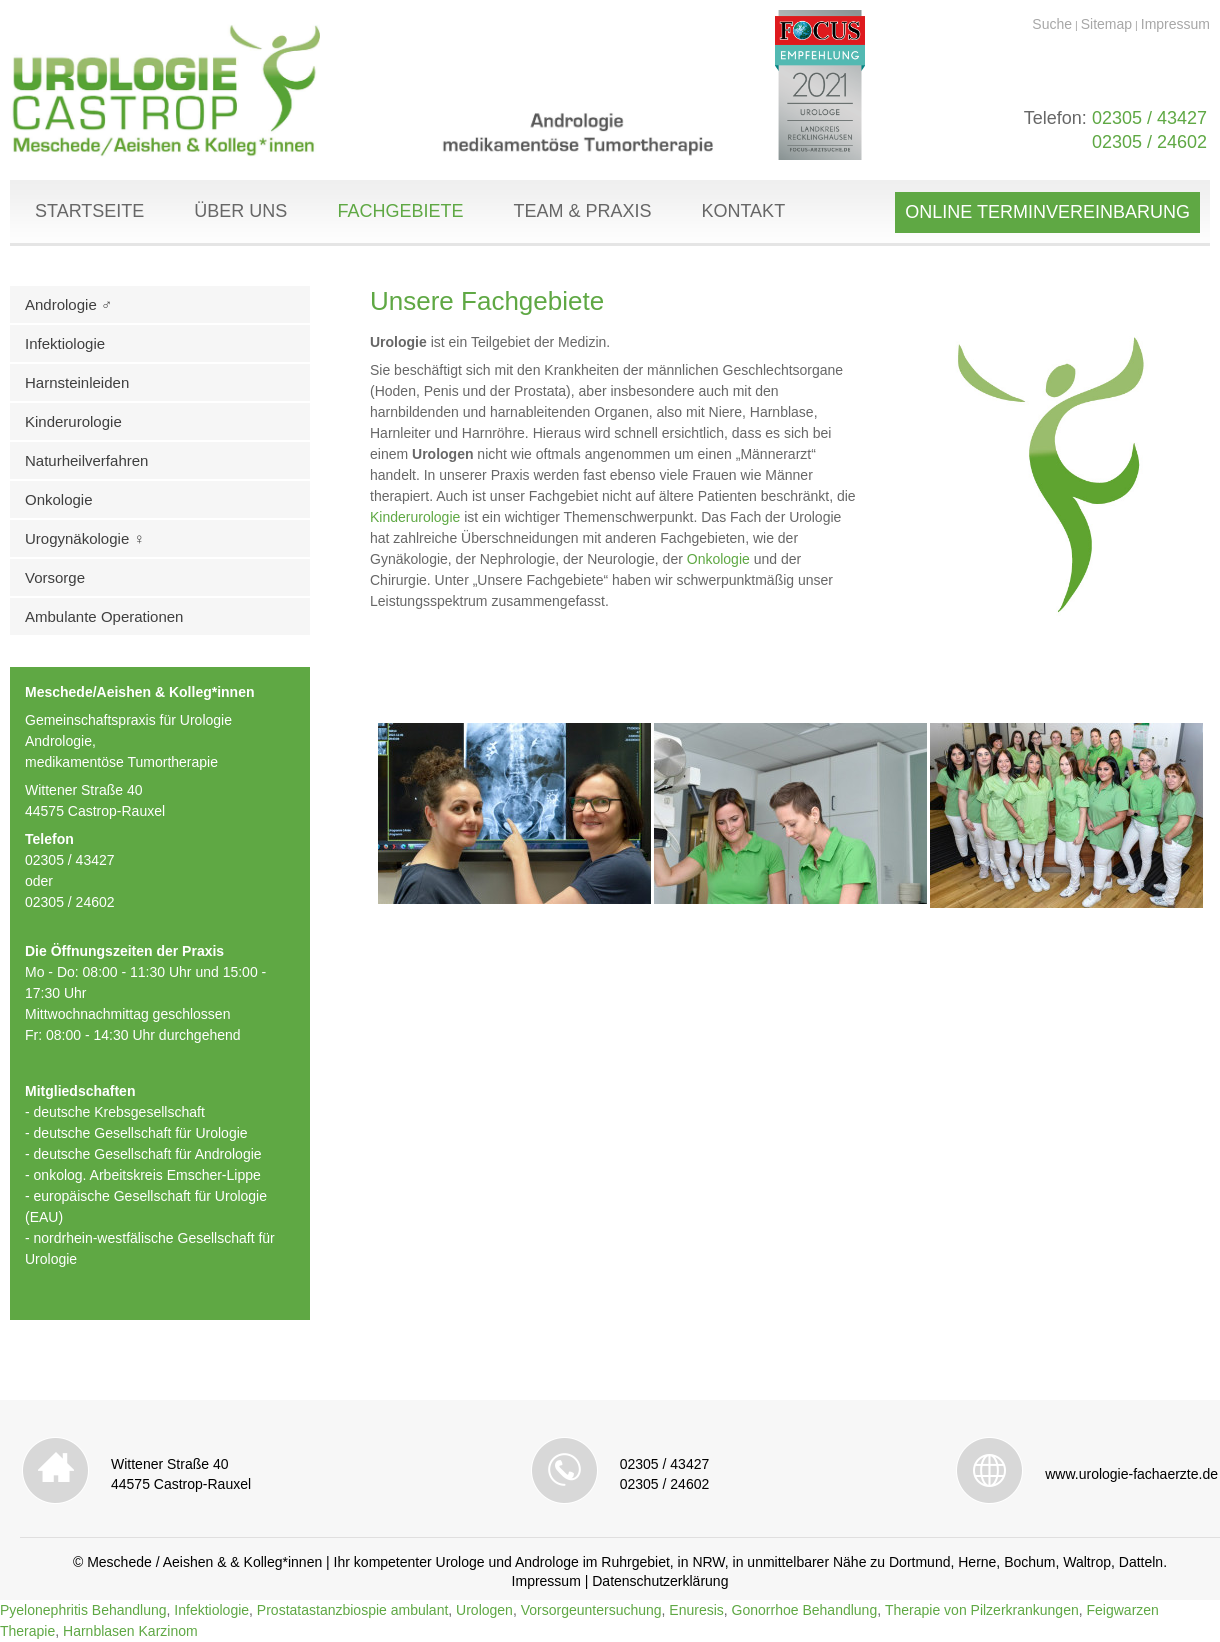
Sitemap (1106, 24)
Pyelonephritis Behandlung (83, 1610)
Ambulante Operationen (104, 616)
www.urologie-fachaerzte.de (1131, 1474)
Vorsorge (55, 577)
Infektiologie (65, 343)
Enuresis (696, 1610)
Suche (1052, 24)
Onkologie (59, 499)
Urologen (484, 1610)
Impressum (1175, 24)
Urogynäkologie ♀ (85, 538)
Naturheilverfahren (86, 460)
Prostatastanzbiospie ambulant (352, 1610)
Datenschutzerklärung (660, 1581)
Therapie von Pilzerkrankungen (982, 1610)
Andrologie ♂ (68, 304)
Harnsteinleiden (77, 382)
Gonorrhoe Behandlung (805, 1610)
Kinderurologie (73, 421)
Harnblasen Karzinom (130, 1631)
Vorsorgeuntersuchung (591, 1610)
